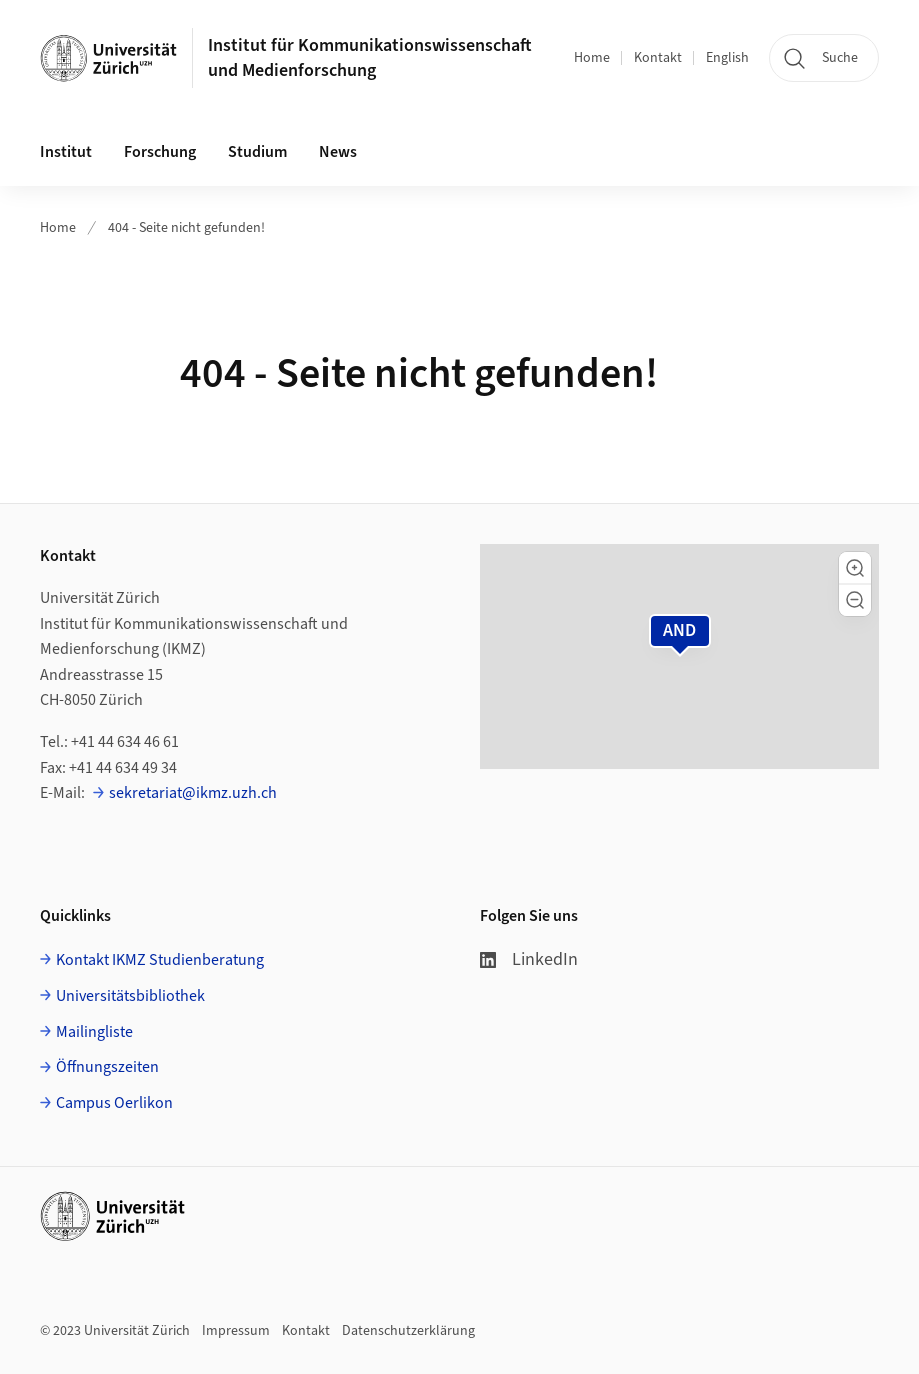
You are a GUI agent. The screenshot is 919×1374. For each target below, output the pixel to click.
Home (592, 58)
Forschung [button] (160, 152)
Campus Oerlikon (114, 1103)
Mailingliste (94, 1032)
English (727, 58)
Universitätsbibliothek (130, 996)
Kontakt (658, 58)
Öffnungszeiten (107, 1067)
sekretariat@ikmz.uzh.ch (193, 793)
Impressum (236, 1331)
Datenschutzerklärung (408, 1331)
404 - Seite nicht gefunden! (186, 228)
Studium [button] (257, 152)
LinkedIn (529, 959)
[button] (855, 568)
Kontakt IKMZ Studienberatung (160, 960)
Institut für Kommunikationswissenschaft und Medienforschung (370, 58)
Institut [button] (66, 152)
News (338, 152)
